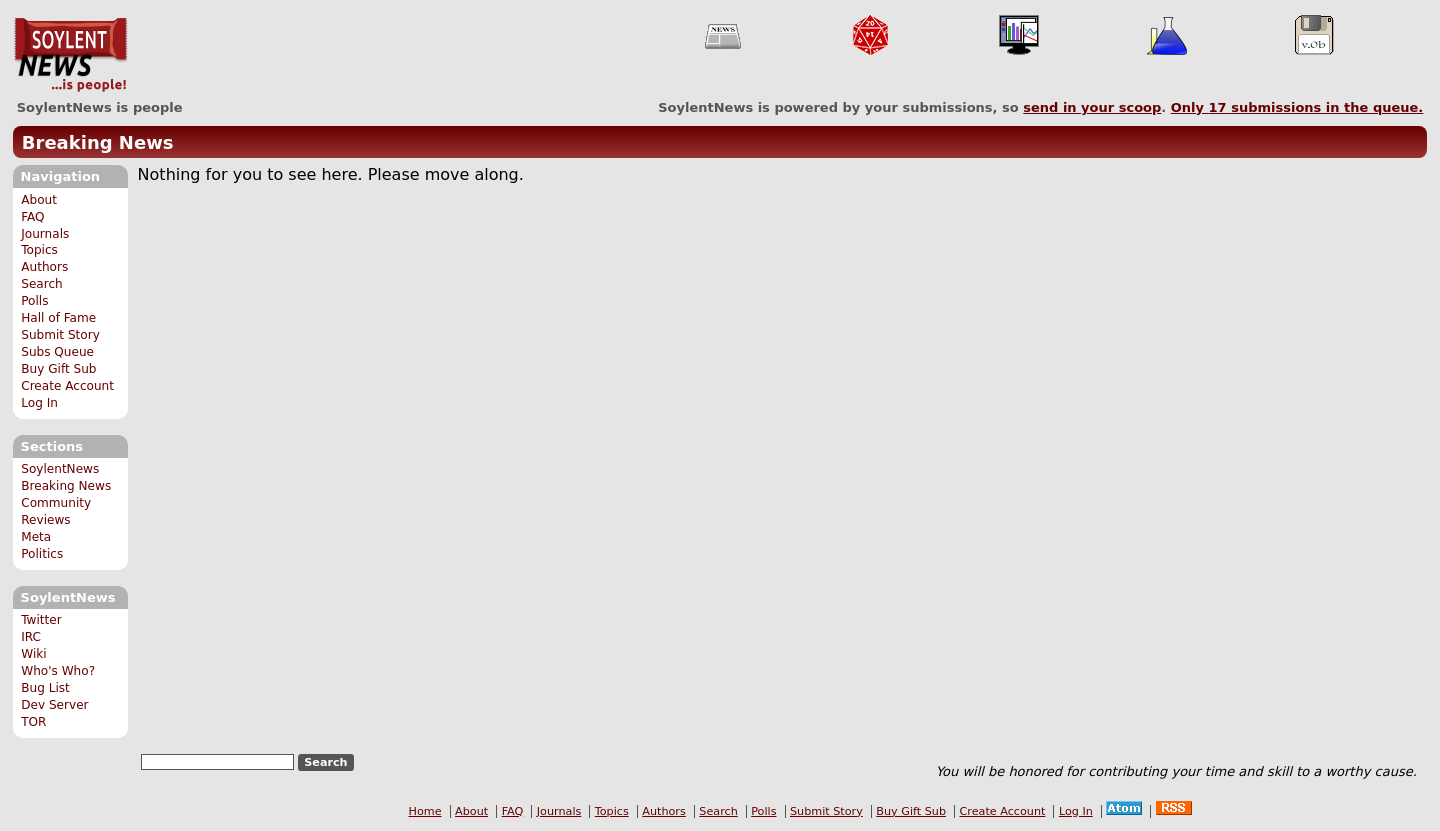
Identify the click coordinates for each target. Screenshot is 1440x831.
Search (42, 284)
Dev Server (54, 705)
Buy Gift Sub (58, 369)
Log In (39, 403)
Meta (36, 537)
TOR (33, 722)
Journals (45, 234)
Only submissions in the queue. (1297, 107)
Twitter (41, 620)
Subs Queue (57, 352)
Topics (39, 250)
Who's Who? (58, 671)
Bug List (45, 688)
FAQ (32, 217)
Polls (34, 301)
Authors (44, 267)
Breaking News (98, 142)
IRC (31, 637)
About (39, 200)
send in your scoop (1092, 107)
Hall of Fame (58, 318)
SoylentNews (70, 55)
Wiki (33, 654)
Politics (42, 554)
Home (425, 811)
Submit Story (60, 335)
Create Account (67, 386)
